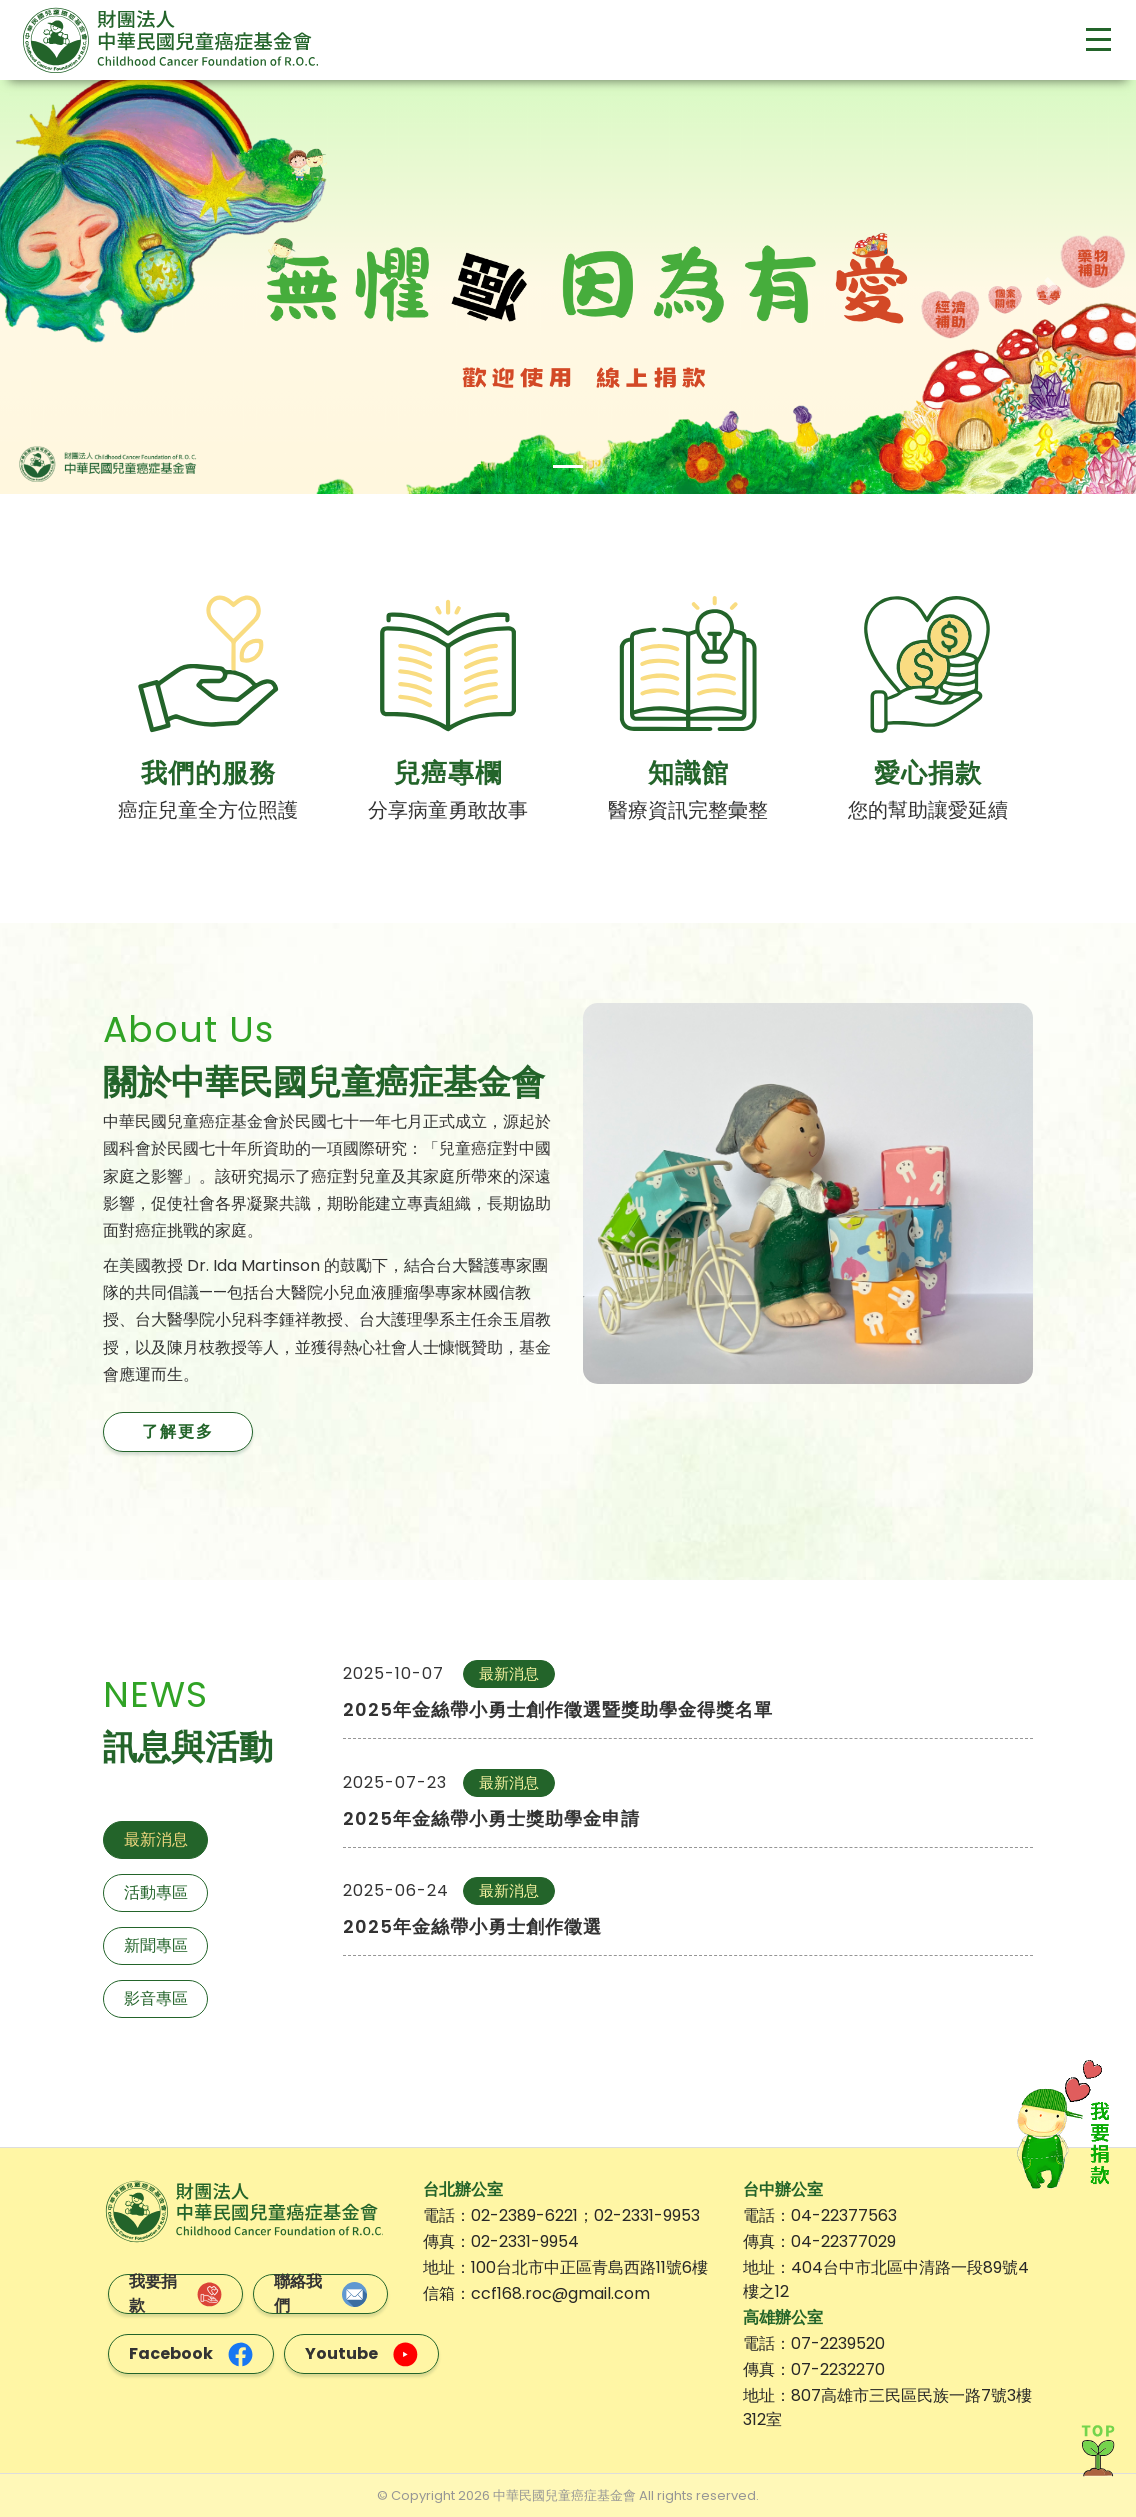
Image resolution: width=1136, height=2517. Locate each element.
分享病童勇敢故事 (448, 810)
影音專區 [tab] (156, 1998)
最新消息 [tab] (156, 1839)
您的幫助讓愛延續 (928, 810)
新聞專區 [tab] (156, 1945)
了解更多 (178, 1431)
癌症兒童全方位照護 (208, 810)
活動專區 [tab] (156, 1892)
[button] (85, 287)
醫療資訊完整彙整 (688, 810)
